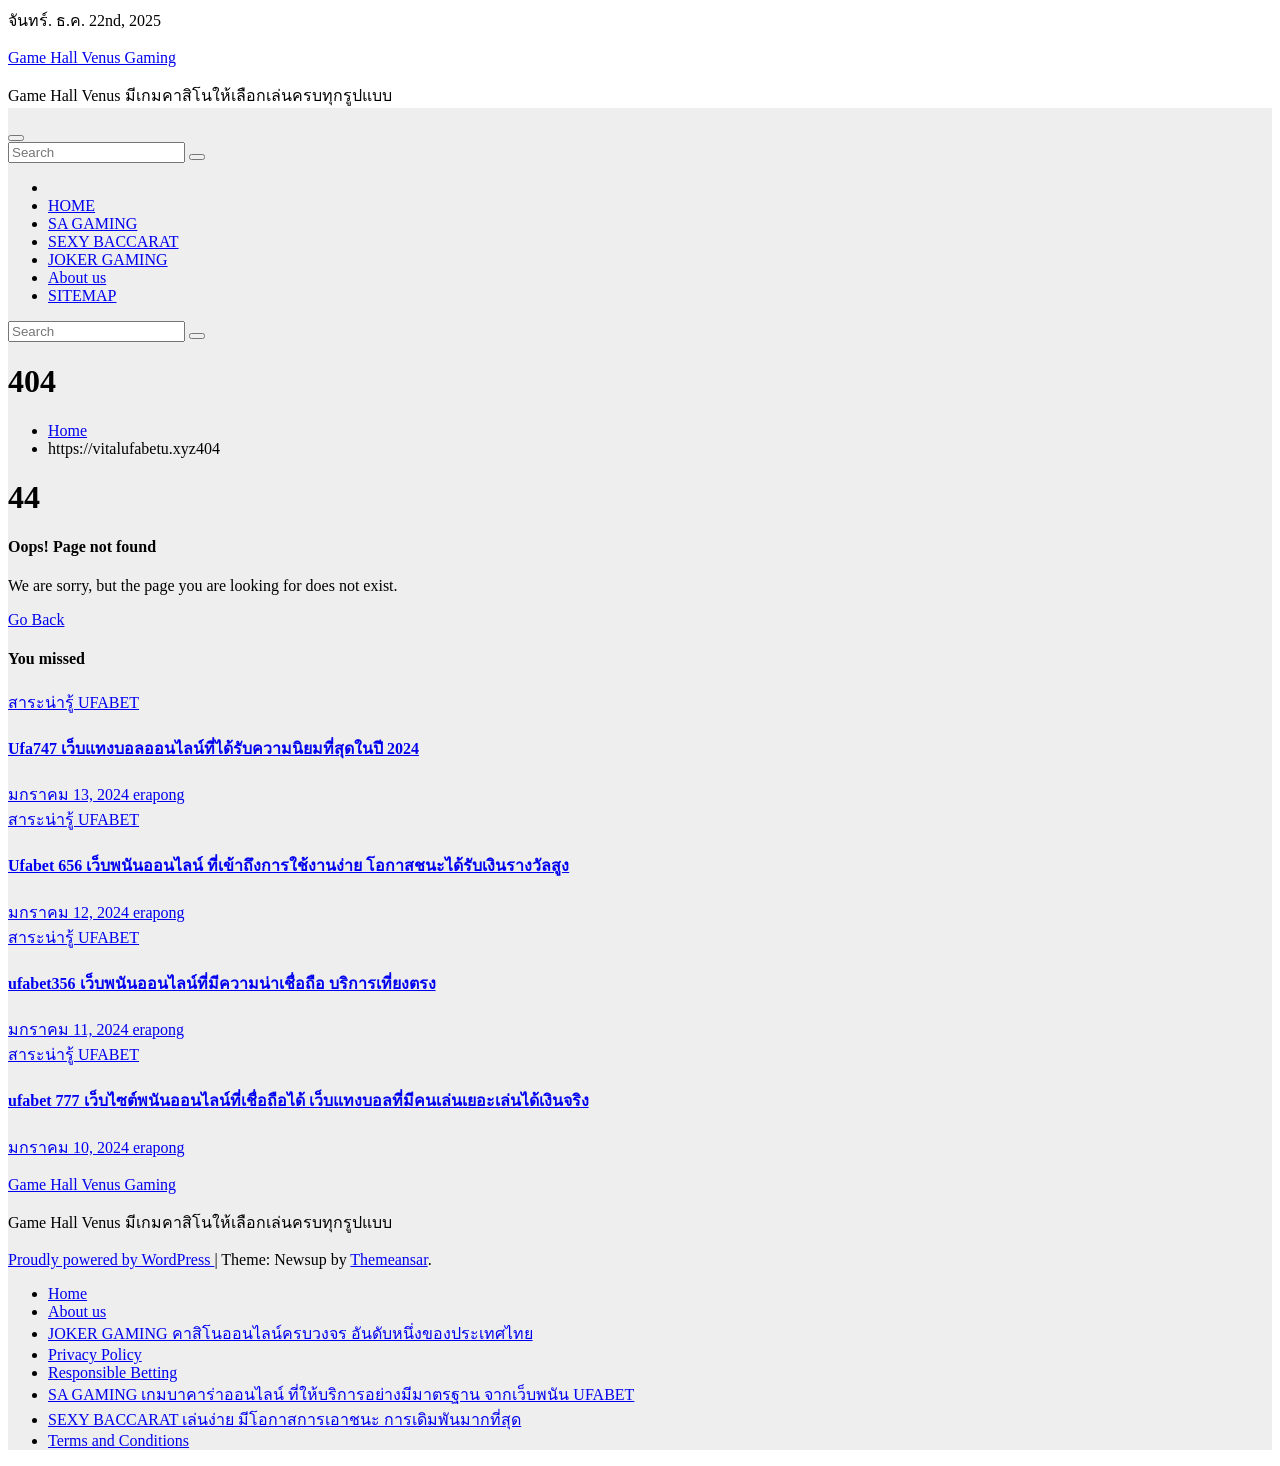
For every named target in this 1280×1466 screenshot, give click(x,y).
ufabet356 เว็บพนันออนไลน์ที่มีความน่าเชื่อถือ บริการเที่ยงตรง (222, 983)
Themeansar (388, 1259)
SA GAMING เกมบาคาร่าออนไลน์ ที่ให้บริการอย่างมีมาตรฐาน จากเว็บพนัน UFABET (341, 1394)
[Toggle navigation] (16, 138)
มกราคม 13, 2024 (70, 794)
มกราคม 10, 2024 (70, 1147)
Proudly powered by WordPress (111, 1259)
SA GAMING (92, 223)
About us (77, 277)
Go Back (36, 619)
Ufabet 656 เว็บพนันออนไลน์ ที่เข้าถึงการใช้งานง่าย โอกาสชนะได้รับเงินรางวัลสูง (288, 865)
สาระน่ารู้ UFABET (73, 702)
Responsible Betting (112, 1372)
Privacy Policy (95, 1354)
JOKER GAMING (108, 259)
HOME (71, 205)
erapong (159, 794)
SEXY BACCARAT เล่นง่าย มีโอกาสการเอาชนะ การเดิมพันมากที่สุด (284, 1419)
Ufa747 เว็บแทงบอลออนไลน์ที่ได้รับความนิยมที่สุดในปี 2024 (213, 748)
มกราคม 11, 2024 (70, 1029)
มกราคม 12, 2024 (70, 912)
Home (67, 430)
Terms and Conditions (118, 1440)
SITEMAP (82, 295)
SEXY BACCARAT (113, 241)
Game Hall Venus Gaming (92, 57)
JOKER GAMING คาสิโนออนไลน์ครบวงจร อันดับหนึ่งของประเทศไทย (290, 1333)
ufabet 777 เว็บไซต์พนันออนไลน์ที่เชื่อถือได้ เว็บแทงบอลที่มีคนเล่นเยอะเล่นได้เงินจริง (298, 1100)
